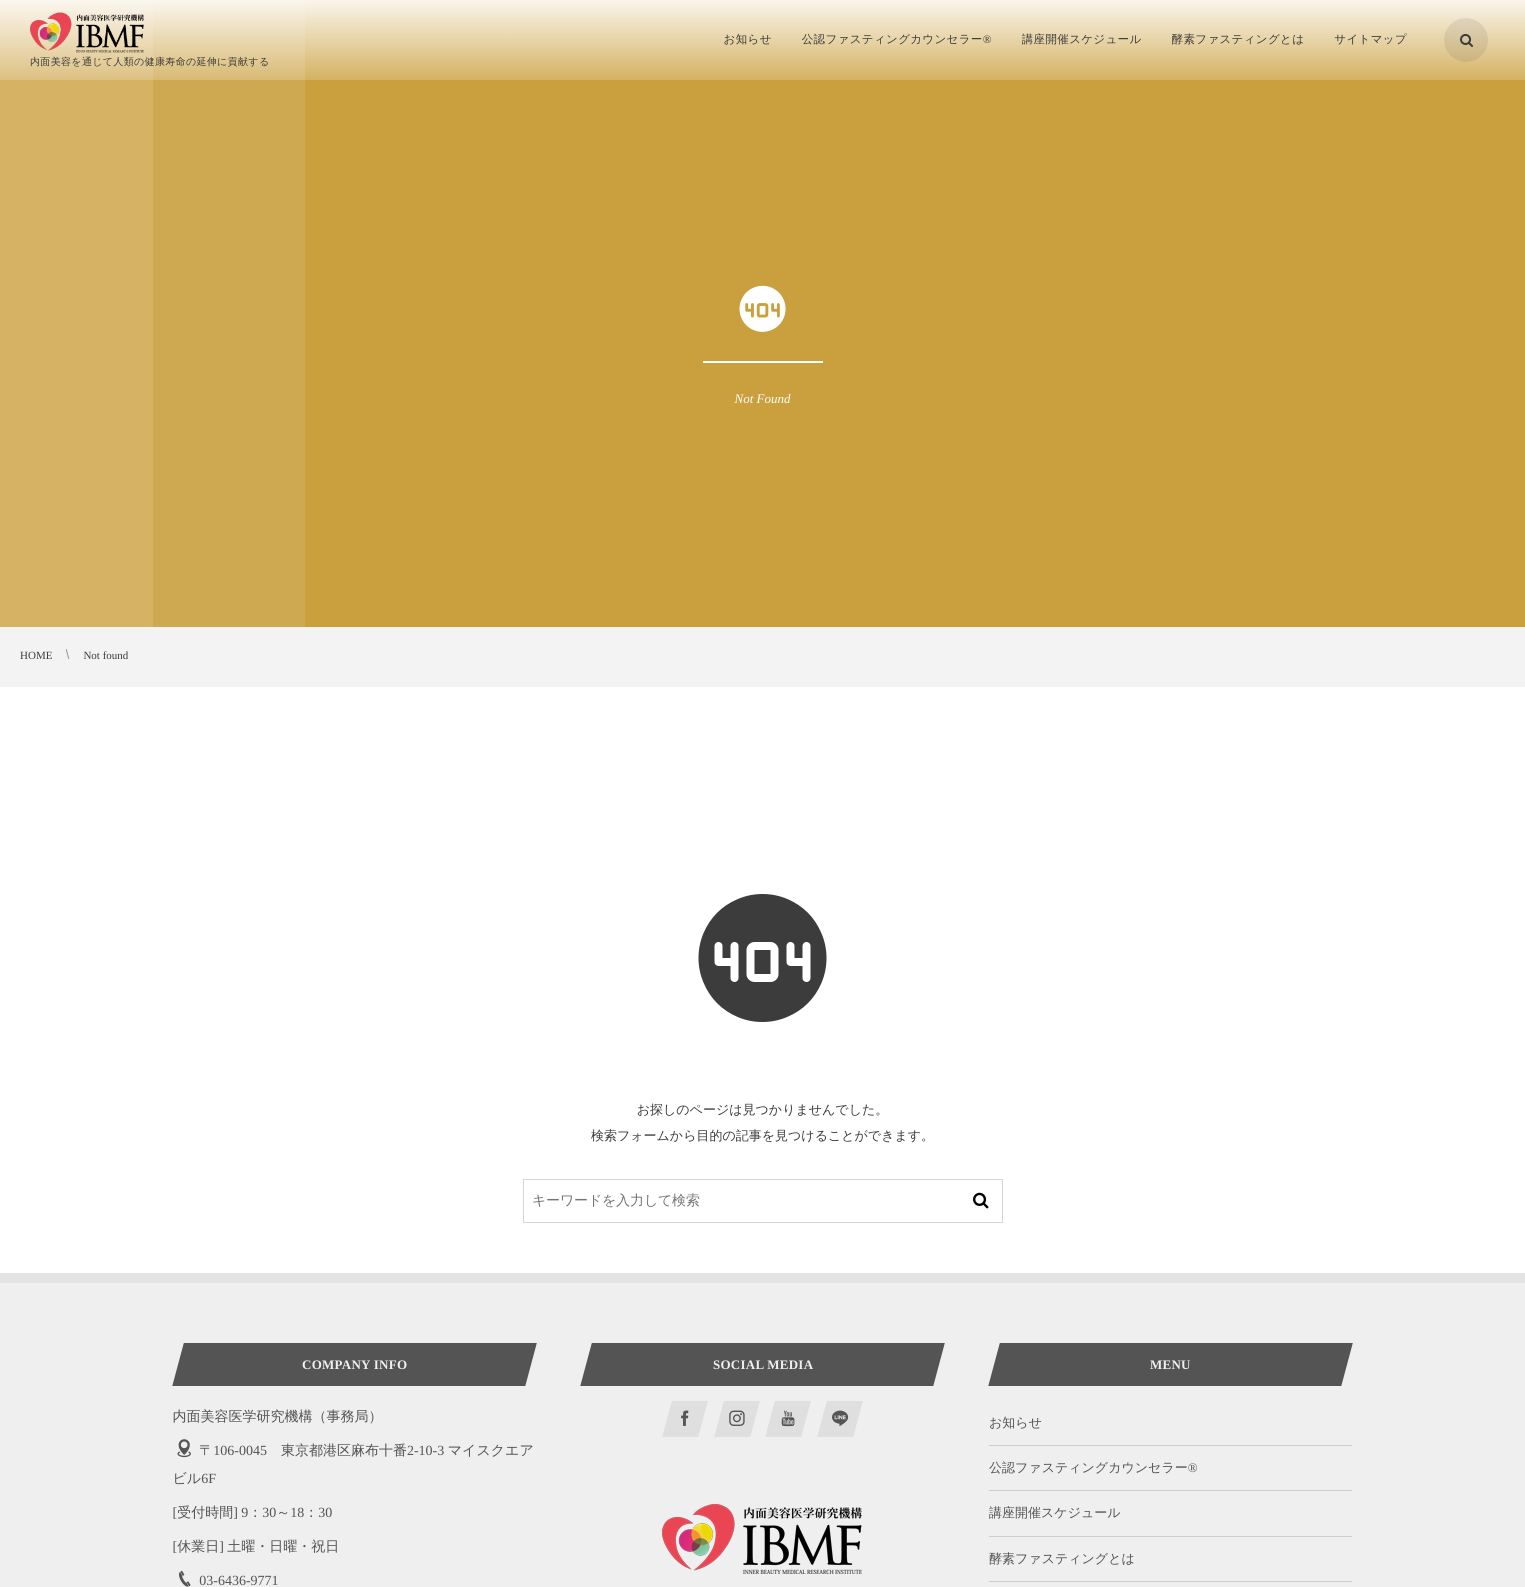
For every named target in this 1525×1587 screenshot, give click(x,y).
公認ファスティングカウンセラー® (1093, 1467)
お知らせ (1015, 1422)
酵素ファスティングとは (1062, 1558)
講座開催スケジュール (1055, 1512)
